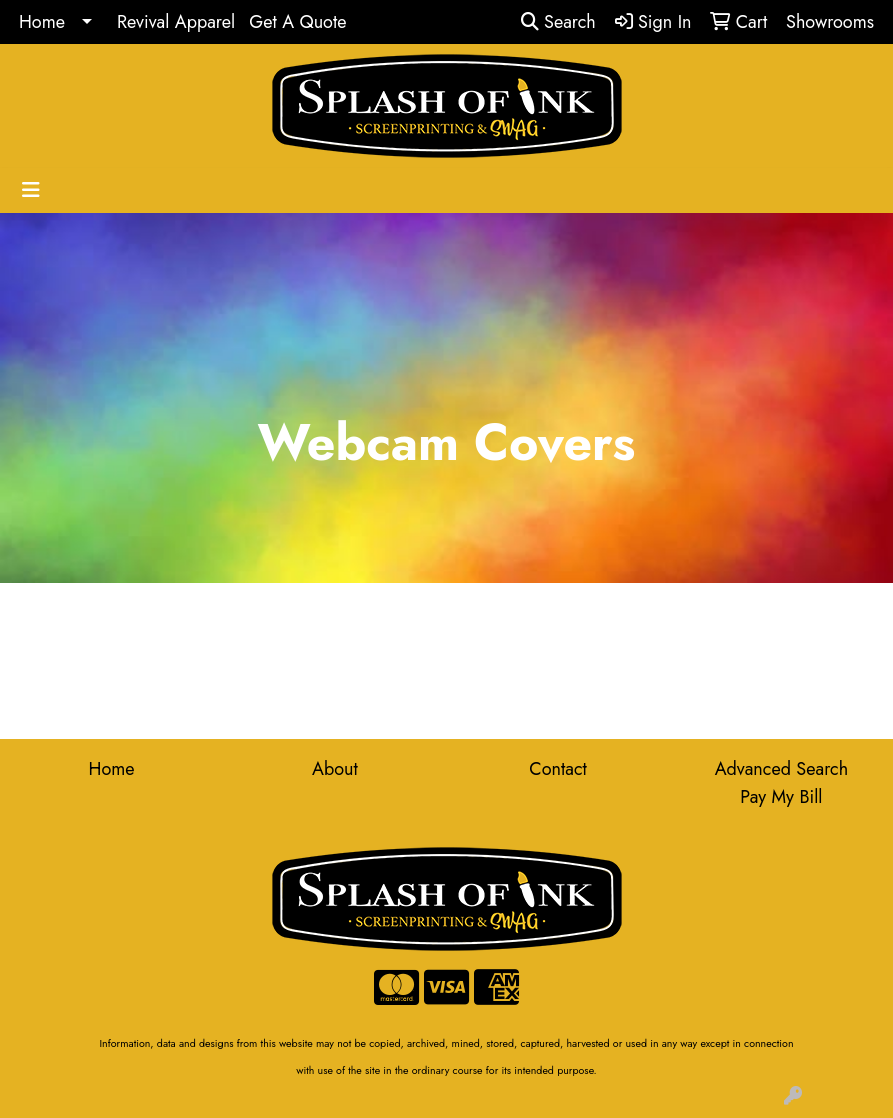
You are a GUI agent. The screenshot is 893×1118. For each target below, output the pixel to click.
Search (558, 22)
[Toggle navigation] (31, 190)
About (335, 769)
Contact (558, 769)
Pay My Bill (781, 797)
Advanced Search (781, 769)
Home (42, 22)
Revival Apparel (176, 22)
